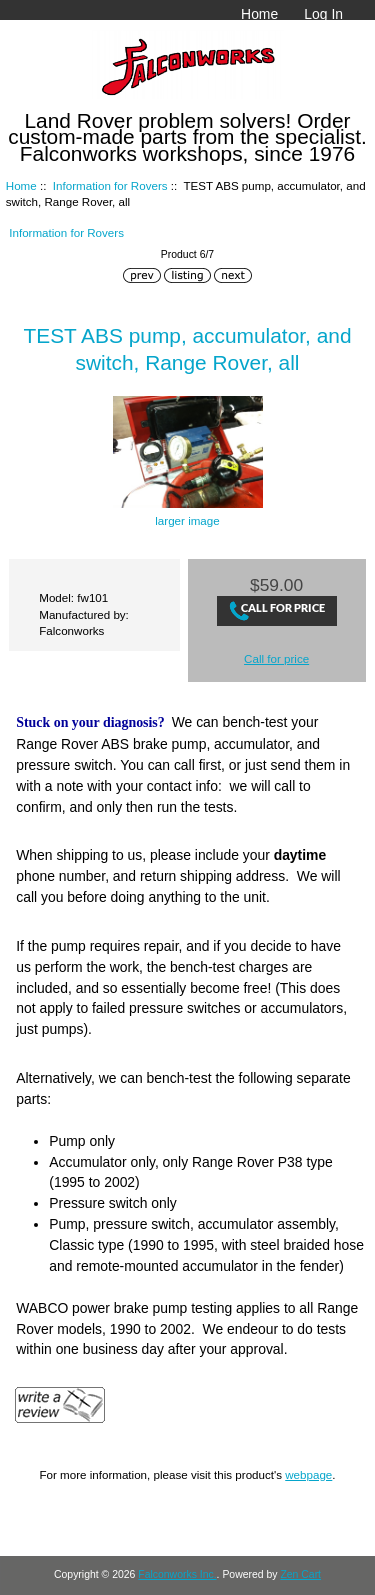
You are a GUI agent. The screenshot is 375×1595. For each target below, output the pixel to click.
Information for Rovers (110, 185)
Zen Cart (300, 1574)
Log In (323, 14)
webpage (308, 1474)
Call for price (276, 658)
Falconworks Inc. (177, 1574)
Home (259, 14)
